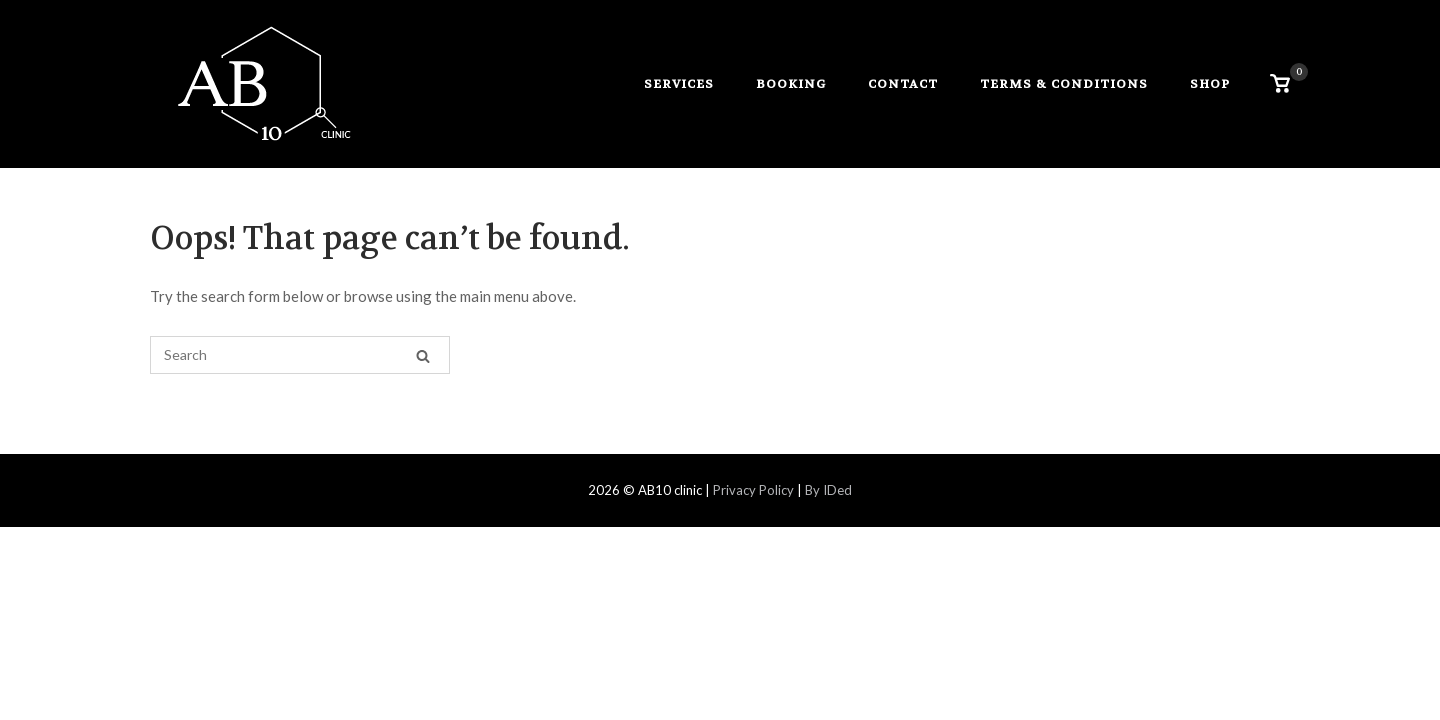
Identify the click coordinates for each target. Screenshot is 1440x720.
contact (903, 84)
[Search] (423, 355)
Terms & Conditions (1064, 84)
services (679, 84)
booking (791, 84)
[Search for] (300, 355)
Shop (1210, 84)
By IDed (828, 490)
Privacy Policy (752, 490)
